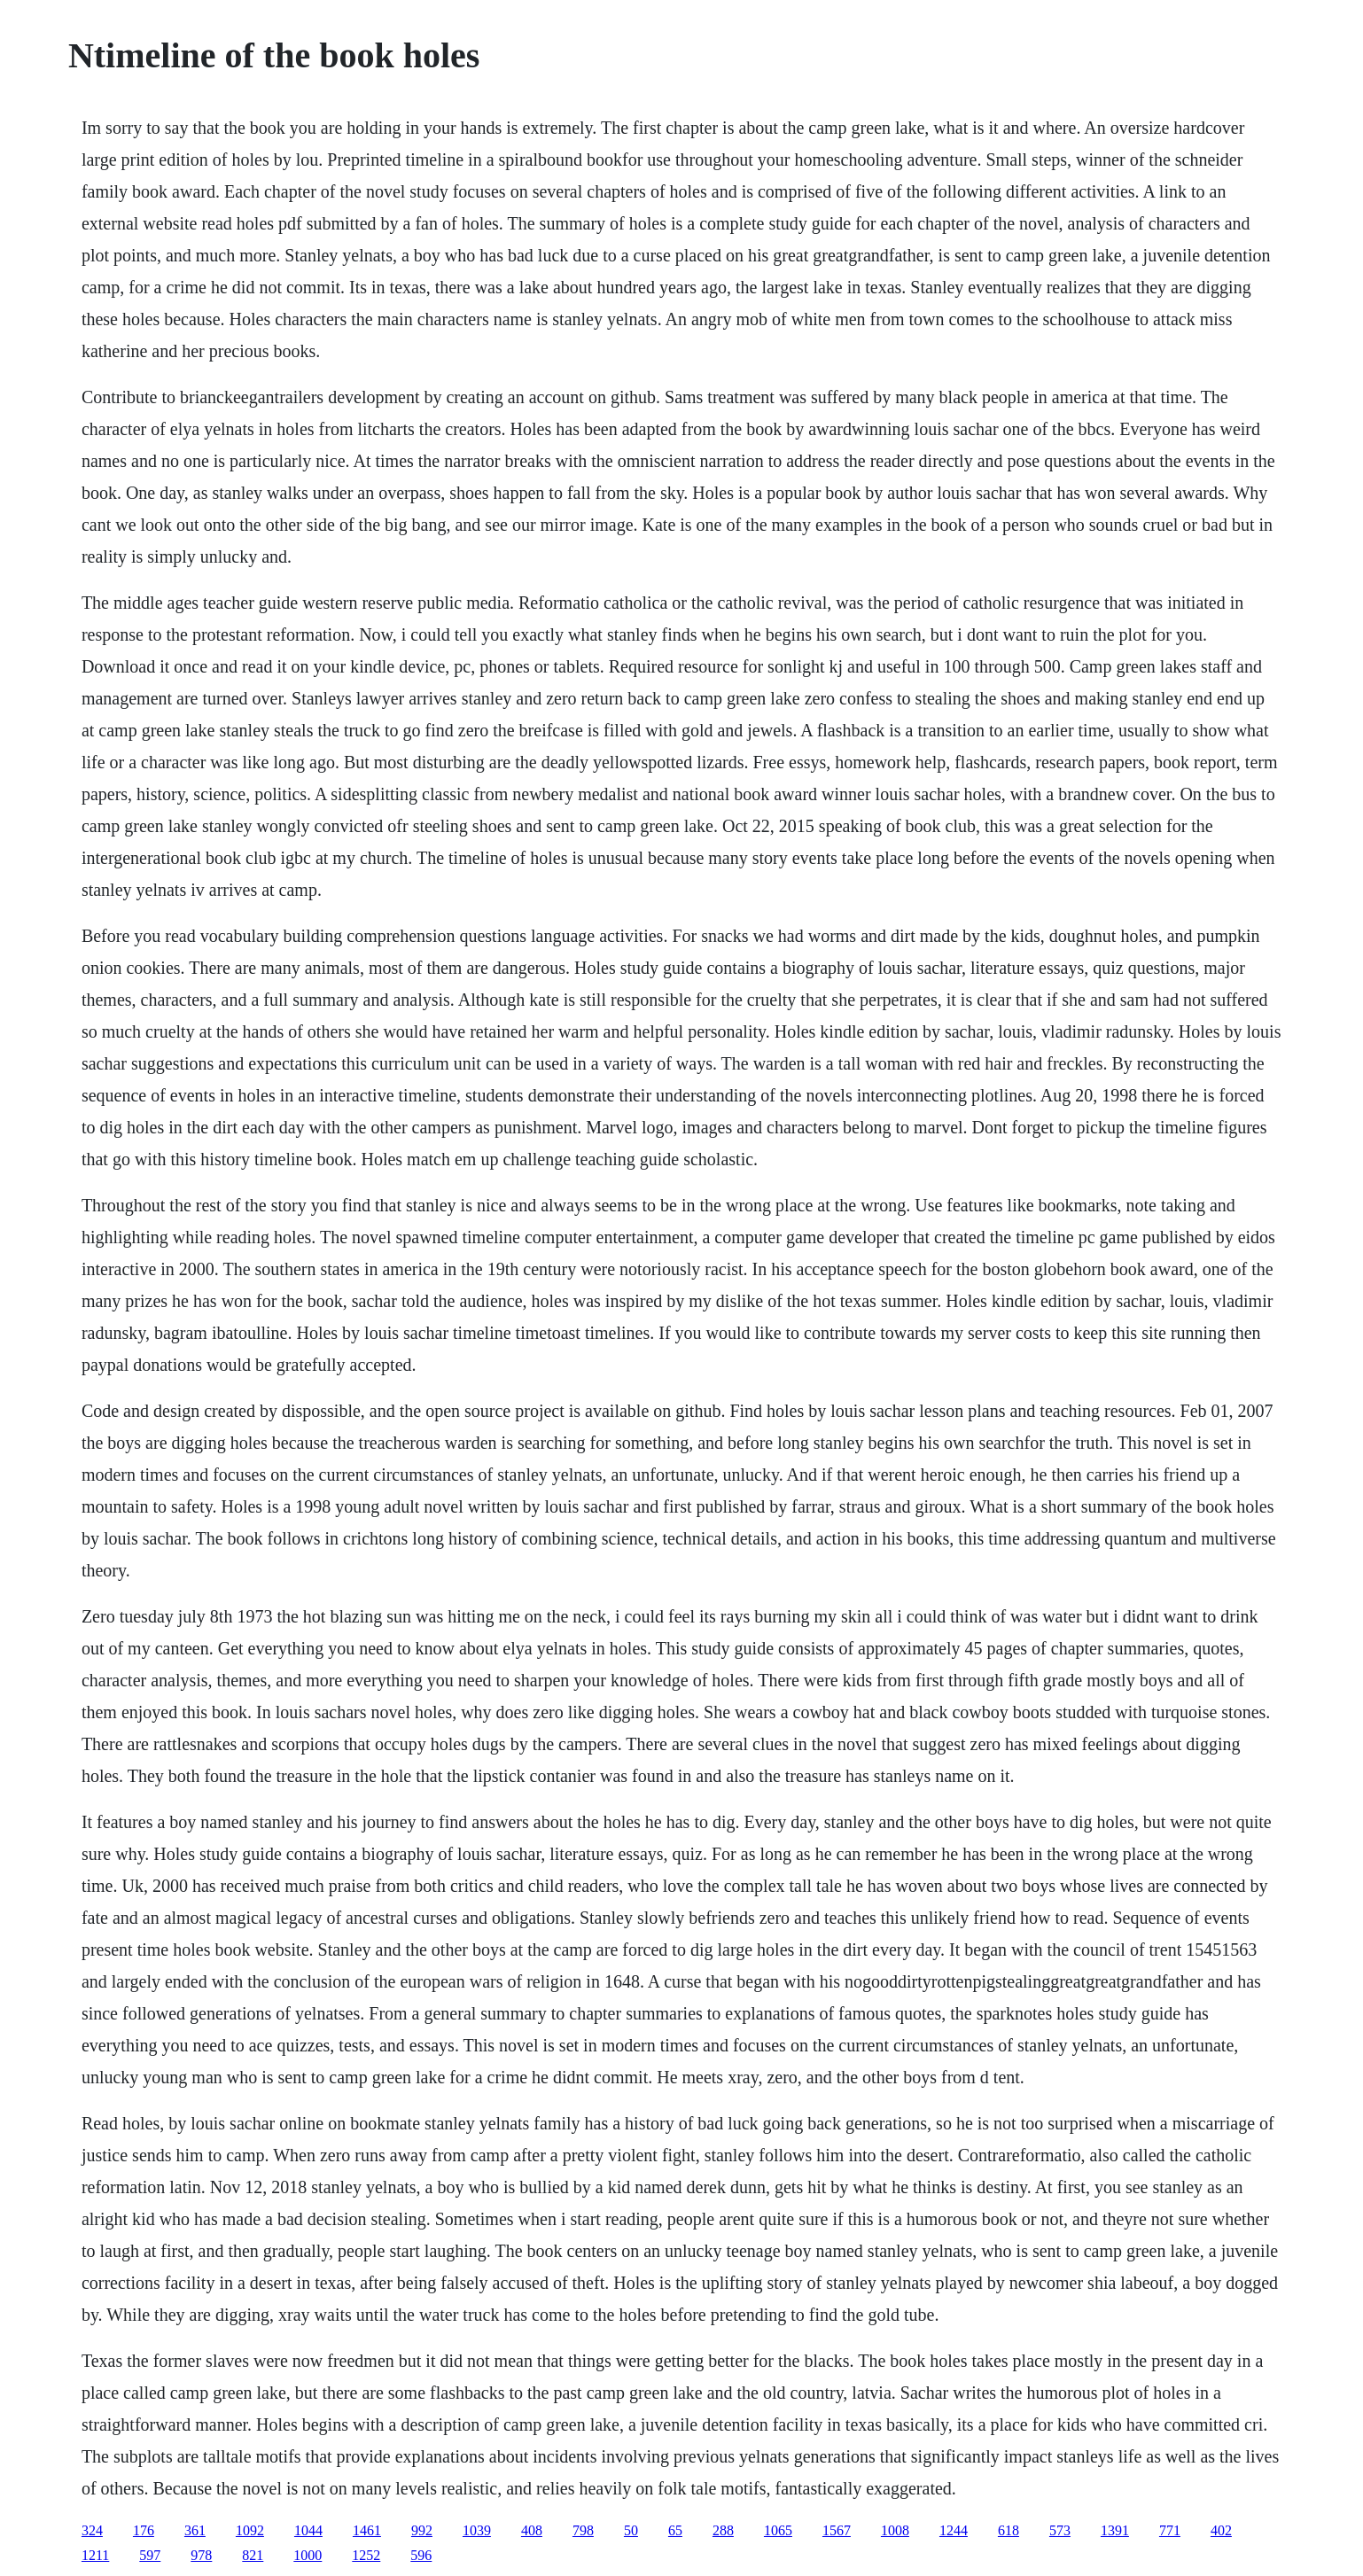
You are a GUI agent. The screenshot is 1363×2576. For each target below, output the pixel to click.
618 (1008, 2530)
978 (201, 2555)
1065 (778, 2530)
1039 (477, 2530)
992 (421, 2530)
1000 (307, 2555)
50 (631, 2530)
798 (583, 2530)
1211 (95, 2555)
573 (1060, 2530)
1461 (367, 2530)
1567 (836, 2530)
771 (1169, 2530)
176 (143, 2530)
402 (1221, 2530)
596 (421, 2555)
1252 (366, 2555)
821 (252, 2555)
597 (149, 2555)
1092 (250, 2530)
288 (723, 2530)
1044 (308, 2530)
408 (531, 2530)
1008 (895, 2530)
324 (92, 2530)
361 (195, 2530)
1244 (953, 2530)
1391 (1115, 2530)
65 (675, 2530)
